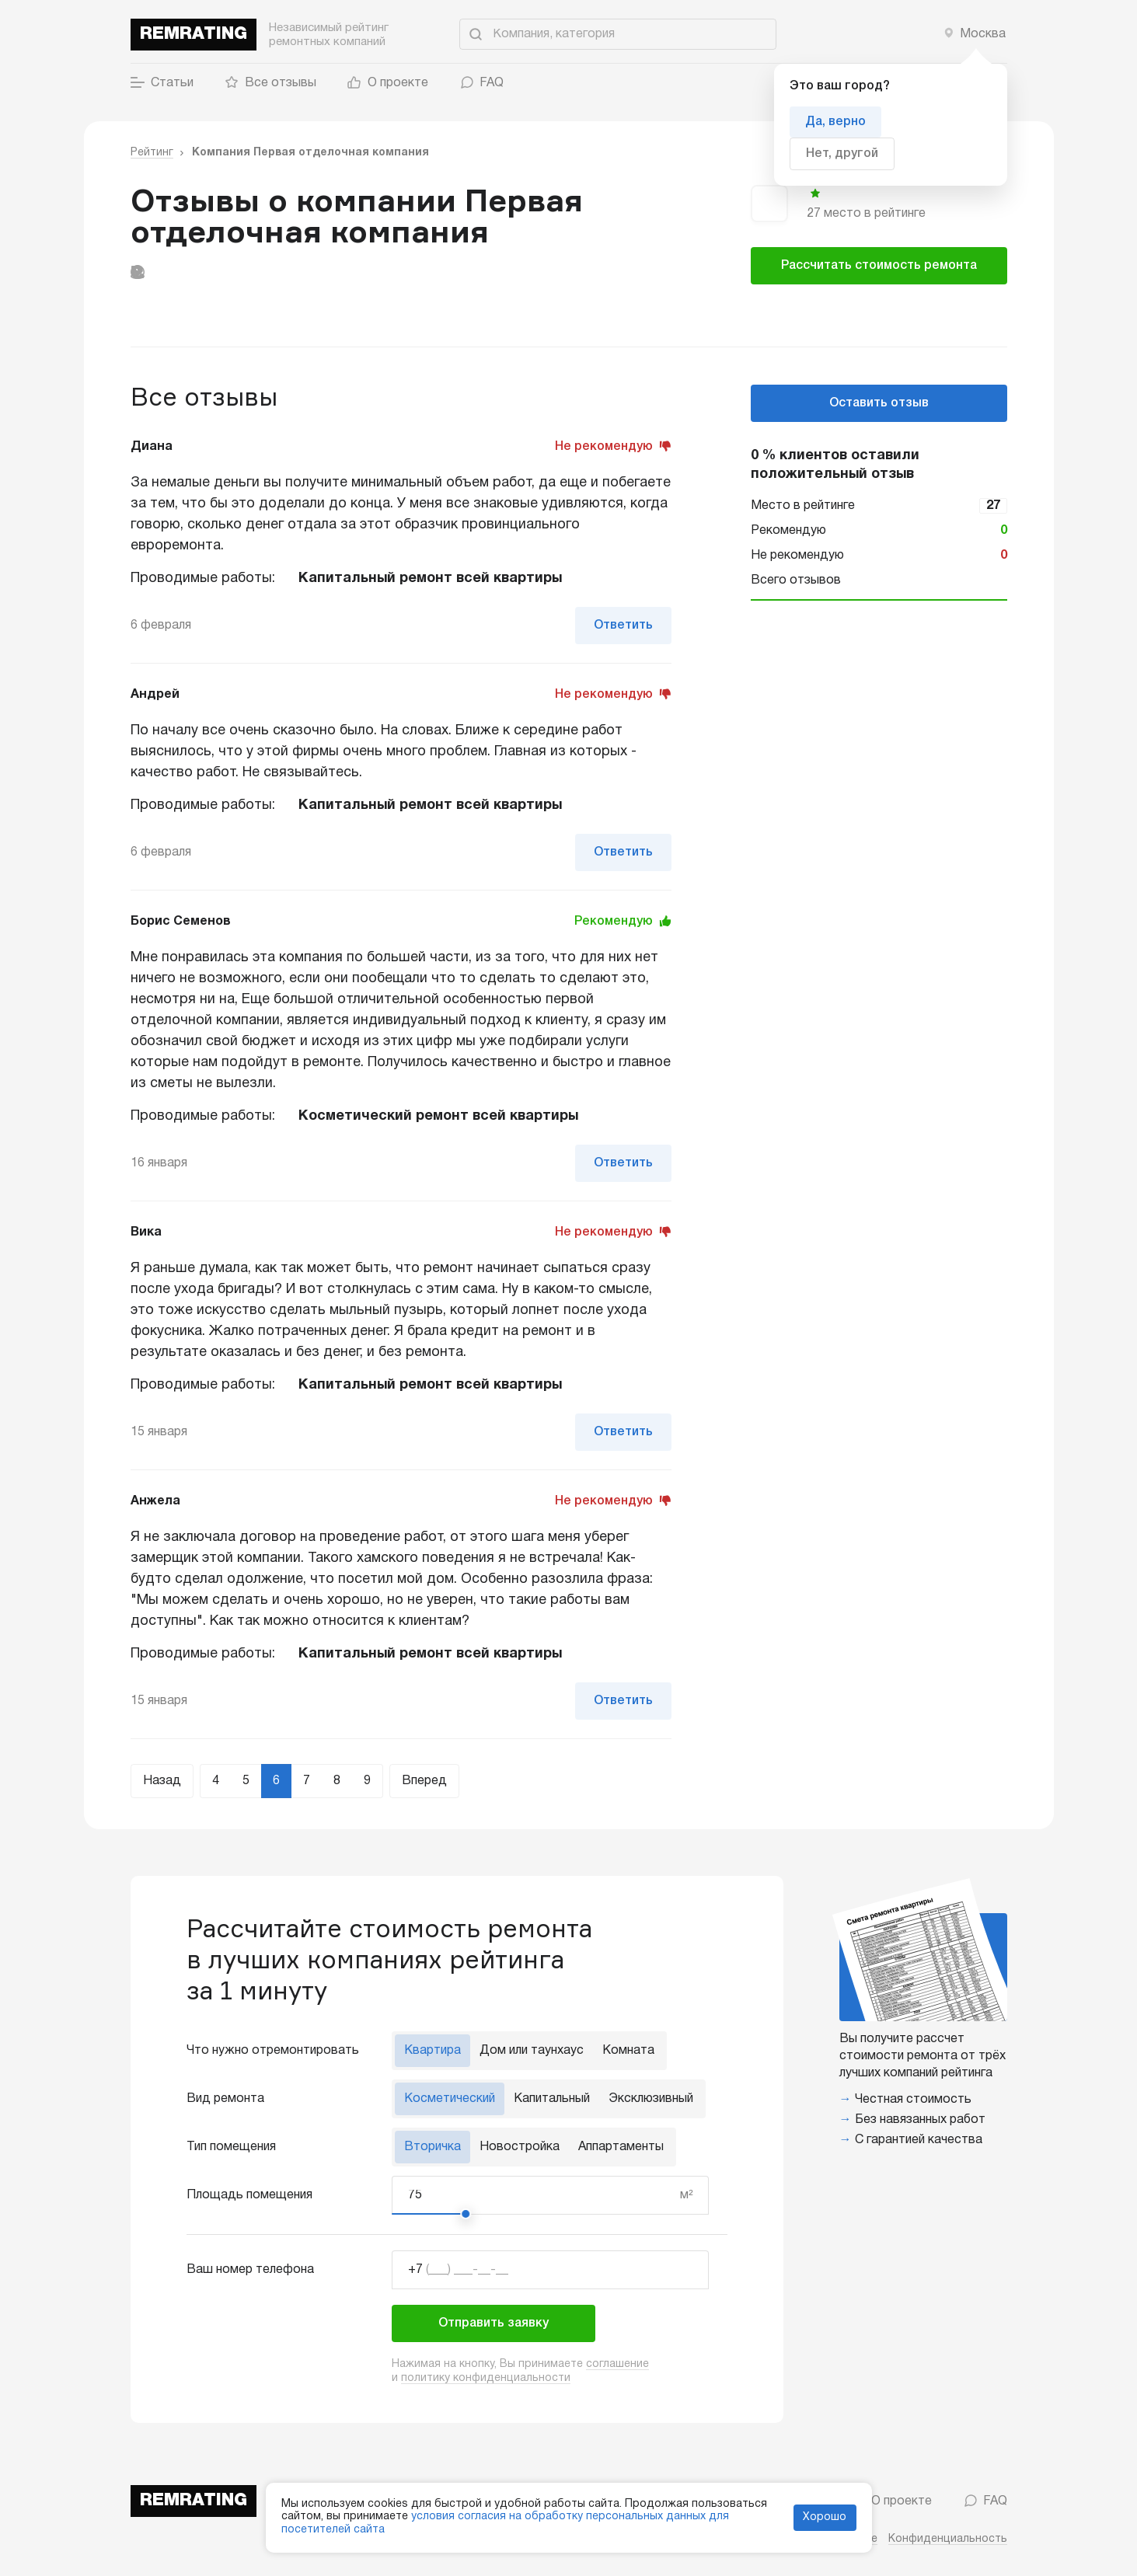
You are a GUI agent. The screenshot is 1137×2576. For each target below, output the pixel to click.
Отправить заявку (493, 2323)
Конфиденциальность (947, 2539)
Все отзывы (270, 83)
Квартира (432, 2050)
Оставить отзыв (879, 403)
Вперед (424, 1781)
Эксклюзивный (651, 2098)
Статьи (162, 83)
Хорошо (824, 2517)
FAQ (481, 83)
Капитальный (552, 2098)
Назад (162, 1781)
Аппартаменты (621, 2147)
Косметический (449, 2098)
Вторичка (432, 2147)
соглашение (617, 2364)
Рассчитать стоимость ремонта (879, 265)
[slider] (465, 2213)
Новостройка (520, 2147)
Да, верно (835, 122)
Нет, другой (842, 153)
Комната (628, 2050)
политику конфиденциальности (485, 2378)
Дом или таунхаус (532, 2050)
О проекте (387, 83)
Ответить (623, 625)
